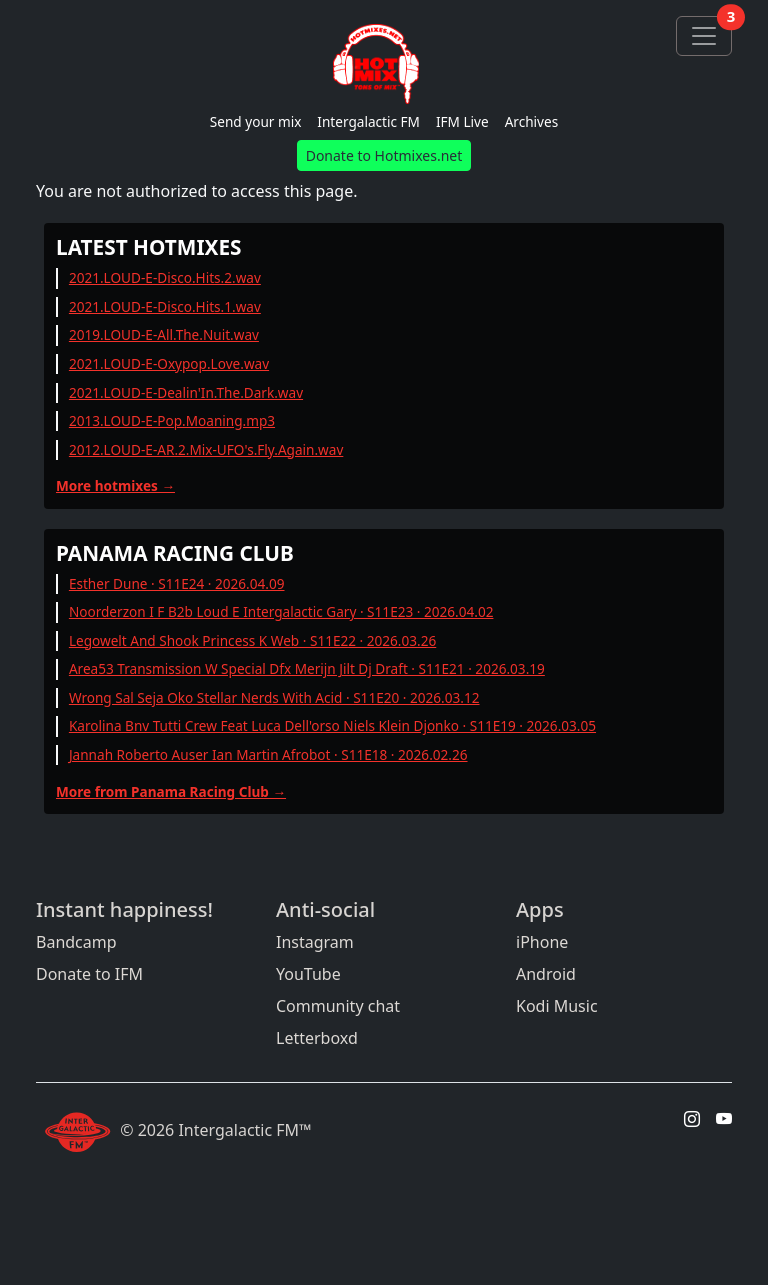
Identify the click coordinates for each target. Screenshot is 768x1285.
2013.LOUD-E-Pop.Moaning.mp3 (172, 420)
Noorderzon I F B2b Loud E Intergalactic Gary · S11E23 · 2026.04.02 (281, 611)
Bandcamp (76, 942)
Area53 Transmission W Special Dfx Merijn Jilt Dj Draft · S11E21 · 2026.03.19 (307, 668)
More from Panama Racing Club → (171, 791)
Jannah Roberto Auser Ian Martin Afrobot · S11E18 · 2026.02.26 (268, 754)
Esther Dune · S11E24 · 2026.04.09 (177, 583)
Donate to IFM (89, 974)
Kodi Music (557, 1006)
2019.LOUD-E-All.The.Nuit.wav (164, 334)
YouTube (308, 974)
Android (546, 974)
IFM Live (462, 121)
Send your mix (256, 121)
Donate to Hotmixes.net (384, 155)
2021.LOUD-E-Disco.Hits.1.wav (165, 306)
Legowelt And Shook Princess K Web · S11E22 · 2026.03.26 (252, 640)
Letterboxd (317, 1038)
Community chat (338, 1006)
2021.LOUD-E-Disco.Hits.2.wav (165, 277)
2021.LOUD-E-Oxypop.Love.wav (169, 363)
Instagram (315, 942)
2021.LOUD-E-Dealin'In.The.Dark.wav (186, 392)
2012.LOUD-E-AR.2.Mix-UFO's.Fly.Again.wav (206, 449)
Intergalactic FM (368, 121)
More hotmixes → (115, 485)
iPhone (542, 942)
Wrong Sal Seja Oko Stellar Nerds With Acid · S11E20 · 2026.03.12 (274, 697)
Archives (532, 121)
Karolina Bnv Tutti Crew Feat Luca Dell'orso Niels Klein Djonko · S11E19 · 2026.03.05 (332, 725)
